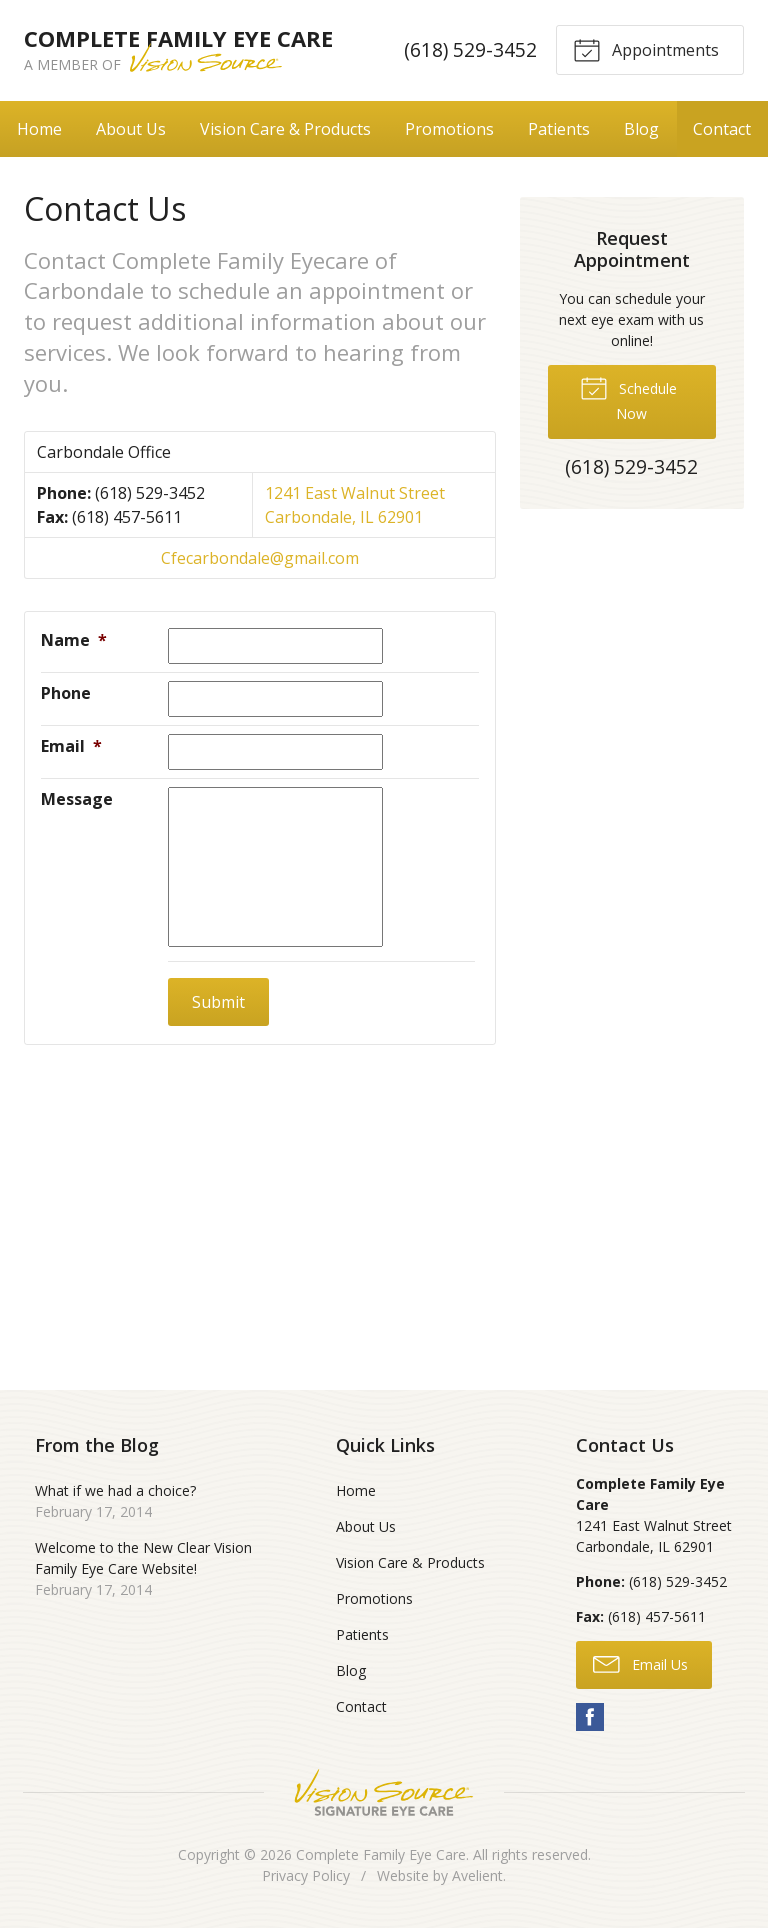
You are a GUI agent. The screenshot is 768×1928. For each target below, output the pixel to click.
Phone (66, 693)
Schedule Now (628, 398)
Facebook (590, 1717)
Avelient (477, 1875)
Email (71, 746)
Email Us (640, 1663)
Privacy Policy (306, 1875)
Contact (722, 129)
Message (77, 799)
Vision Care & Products (285, 129)
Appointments (646, 49)
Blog (641, 129)
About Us (131, 129)
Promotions (449, 129)
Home (39, 129)
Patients (559, 129)
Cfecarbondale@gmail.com (260, 558)
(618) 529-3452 (469, 49)
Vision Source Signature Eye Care (384, 1792)
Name (74, 640)
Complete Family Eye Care (381, 1854)
